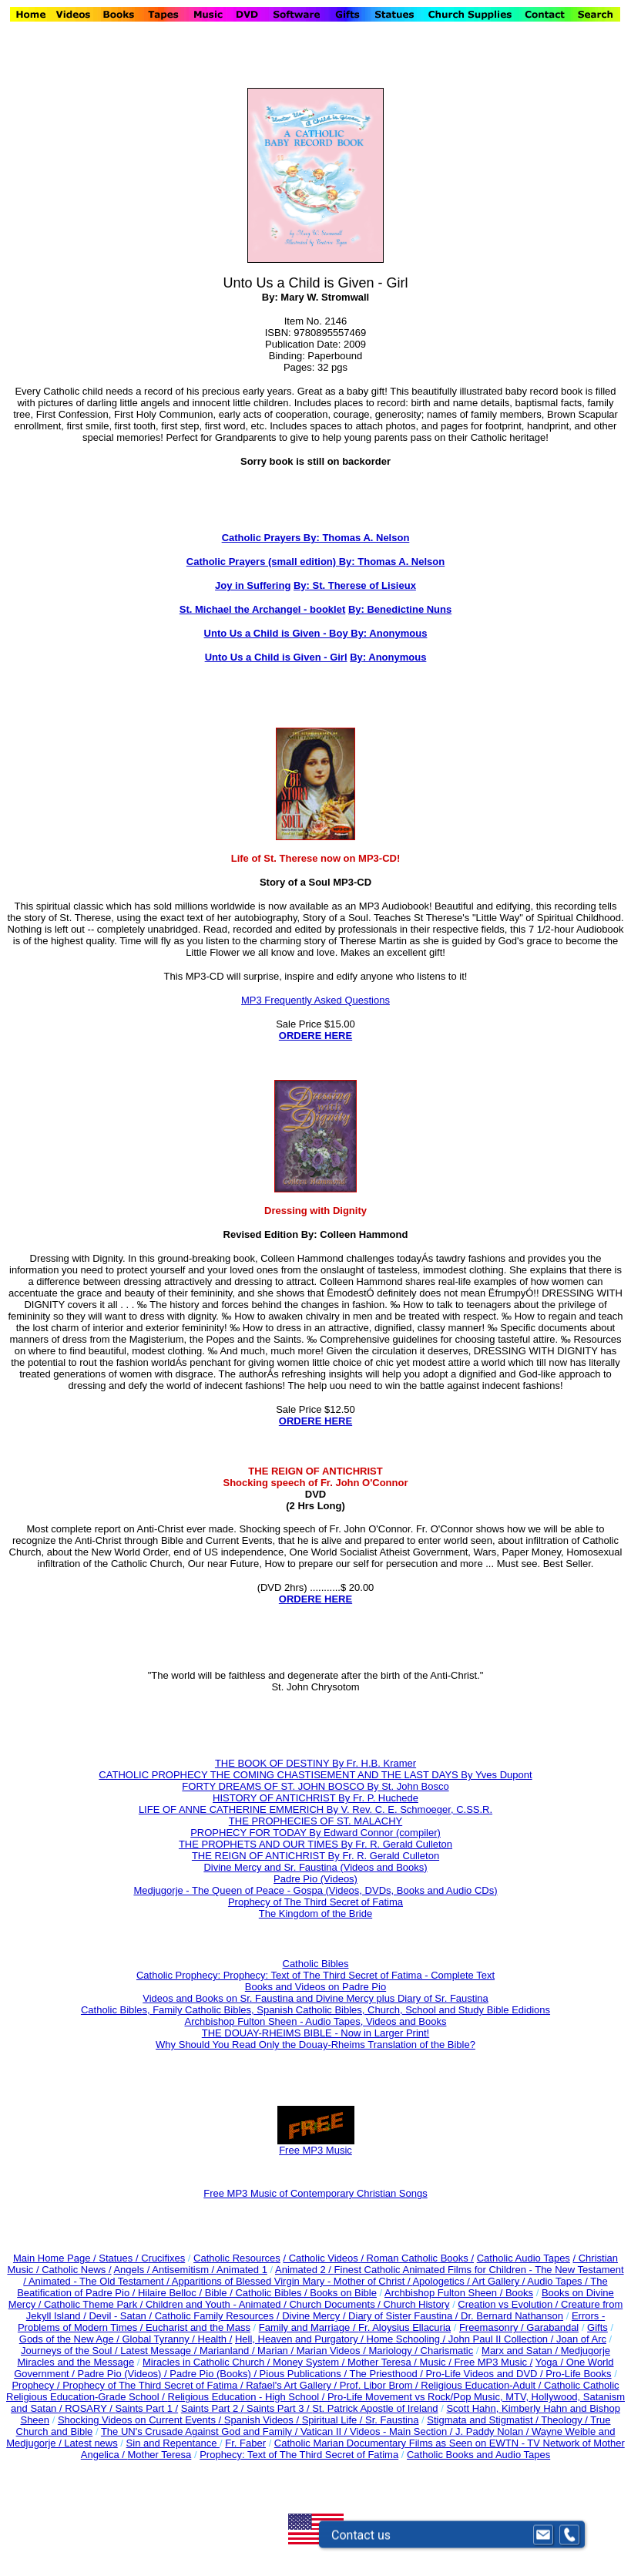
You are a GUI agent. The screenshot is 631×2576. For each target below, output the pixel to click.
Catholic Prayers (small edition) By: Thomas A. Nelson (315, 561)
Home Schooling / (407, 2339)
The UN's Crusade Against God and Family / (200, 2431)
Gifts (597, 2327)
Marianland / (228, 2350)
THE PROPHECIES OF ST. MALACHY (315, 1821)
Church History (415, 2304)
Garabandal (552, 2327)
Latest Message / (160, 2350)
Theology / (565, 2420)
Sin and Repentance (173, 2443)
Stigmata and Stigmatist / (484, 2420)
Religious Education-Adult (478, 2385)
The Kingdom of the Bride (315, 1913)
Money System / (310, 2362)
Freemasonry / (492, 2327)
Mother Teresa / (383, 2362)
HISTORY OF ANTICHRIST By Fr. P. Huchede (315, 1798)
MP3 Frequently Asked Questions (315, 1000)
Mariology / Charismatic (420, 2350)
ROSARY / (90, 2408)
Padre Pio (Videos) (315, 1879)
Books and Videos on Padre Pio (315, 1987)
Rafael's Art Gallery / (293, 2385)
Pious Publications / (305, 2373)
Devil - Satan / (121, 2316)
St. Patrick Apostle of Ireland (375, 2408)
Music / (437, 2362)
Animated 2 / (304, 2269)
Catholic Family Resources (214, 2316)
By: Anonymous (388, 657)
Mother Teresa (159, 2454)
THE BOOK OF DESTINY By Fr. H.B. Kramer (315, 1763)
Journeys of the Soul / (70, 2350)
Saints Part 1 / (146, 2408)
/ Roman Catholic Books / (417, 2258)
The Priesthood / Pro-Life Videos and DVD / (445, 2373)
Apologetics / (442, 2281)
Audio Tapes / (558, 2281)
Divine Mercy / (315, 2316)
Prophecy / (37, 2385)
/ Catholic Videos (322, 2258)
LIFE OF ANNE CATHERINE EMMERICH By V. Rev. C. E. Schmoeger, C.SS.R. (315, 1809)
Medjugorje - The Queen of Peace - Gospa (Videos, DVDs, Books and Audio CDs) (315, 1890)
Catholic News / (76, 2269)
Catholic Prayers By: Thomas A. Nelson (316, 537)
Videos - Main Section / (402, 2431)
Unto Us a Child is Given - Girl (276, 657)
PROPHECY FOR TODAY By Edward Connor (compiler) (315, 1832)
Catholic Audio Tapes (523, 2258)
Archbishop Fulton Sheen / (444, 2293)
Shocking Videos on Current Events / (141, 2420)
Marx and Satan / (521, 2350)
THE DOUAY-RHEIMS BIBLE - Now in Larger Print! (315, 2033)
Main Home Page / (54, 2258)
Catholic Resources (236, 2258)
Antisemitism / (184, 2269)
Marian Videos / (333, 2350)
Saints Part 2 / (212, 2408)
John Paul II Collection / (502, 2339)
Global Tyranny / (159, 2339)
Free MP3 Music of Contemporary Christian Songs (315, 2193)
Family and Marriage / (308, 2327)
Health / (215, 2339)
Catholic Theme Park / (95, 2304)
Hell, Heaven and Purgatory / (301, 2339)
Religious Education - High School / (247, 2397)
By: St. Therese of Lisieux (355, 585)
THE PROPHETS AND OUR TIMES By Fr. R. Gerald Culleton (315, 1844)
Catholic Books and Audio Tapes (478, 2454)
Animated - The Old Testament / (100, 2281)
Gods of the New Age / (71, 2339)
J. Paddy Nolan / (493, 2431)
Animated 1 (241, 2269)
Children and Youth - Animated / (217, 2304)
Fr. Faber (245, 2443)
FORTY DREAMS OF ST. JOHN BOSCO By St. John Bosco (315, 1786)
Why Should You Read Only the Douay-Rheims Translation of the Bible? (315, 2044)
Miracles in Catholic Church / (208, 2362)
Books (519, 2293)
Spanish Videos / (263, 2420)
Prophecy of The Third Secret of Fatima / (154, 2385)
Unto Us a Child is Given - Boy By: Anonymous (316, 633)
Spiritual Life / (333, 2420)
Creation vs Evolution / (509, 2304)
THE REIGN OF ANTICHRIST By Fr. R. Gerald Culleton (315, 1855)
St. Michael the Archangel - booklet (263, 609)
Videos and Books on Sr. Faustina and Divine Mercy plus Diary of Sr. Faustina (315, 1998)
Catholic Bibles (316, 1963)
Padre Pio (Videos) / (124, 2373)
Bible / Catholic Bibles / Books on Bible (289, 2293)
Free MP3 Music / (493, 2362)
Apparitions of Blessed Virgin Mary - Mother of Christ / (292, 2281)
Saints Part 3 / (277, 2408)
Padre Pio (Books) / (214, 2373)
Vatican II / (325, 2431)
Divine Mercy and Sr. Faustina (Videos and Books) (315, 1867)
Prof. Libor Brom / (380, 2385)
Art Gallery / (500, 2281)
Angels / (132, 2269)
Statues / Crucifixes (142, 2258)
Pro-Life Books (578, 2373)
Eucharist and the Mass (198, 2327)
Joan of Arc (581, 2339)
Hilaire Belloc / (170, 2293)
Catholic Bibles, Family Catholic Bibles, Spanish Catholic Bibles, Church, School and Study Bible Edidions (315, 2010)
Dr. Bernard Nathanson (512, 2316)
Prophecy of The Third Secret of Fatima (315, 1902)
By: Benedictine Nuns (399, 609)
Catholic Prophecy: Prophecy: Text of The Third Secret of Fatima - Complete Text (315, 1975)
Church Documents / (335, 2304)
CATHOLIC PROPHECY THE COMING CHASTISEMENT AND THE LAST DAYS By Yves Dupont (315, 1775)
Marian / (277, 2350)
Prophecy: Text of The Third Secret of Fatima (299, 2454)
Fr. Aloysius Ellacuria (404, 2327)
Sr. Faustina (391, 2420)
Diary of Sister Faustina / (404, 2316)
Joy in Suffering (252, 585)
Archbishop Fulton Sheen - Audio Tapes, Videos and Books (316, 2021)
